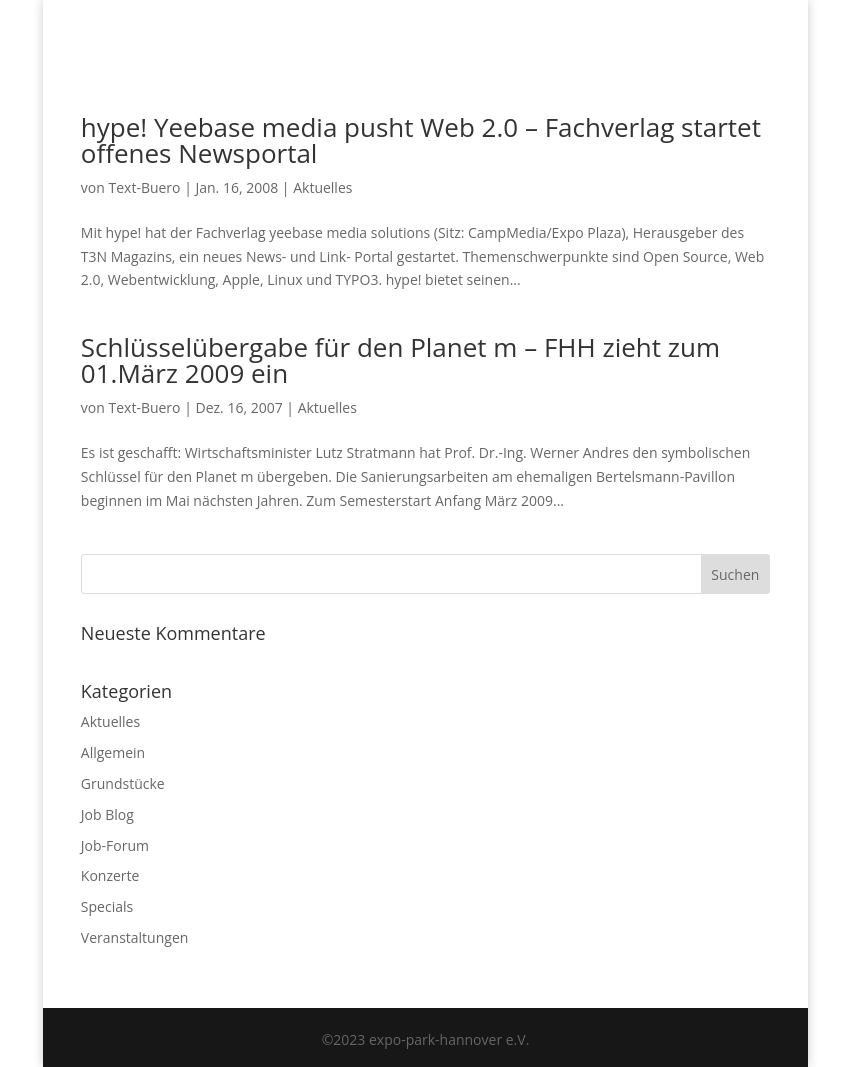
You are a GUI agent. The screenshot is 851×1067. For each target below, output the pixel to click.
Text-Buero (144, 187)
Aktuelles (322, 187)
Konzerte (110, 875)
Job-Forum (115, 845)
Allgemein (113, 752)
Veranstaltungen (134, 937)
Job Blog (107, 814)
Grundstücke (123, 783)
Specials (107, 906)
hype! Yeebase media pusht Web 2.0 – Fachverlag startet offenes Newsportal (421, 140)
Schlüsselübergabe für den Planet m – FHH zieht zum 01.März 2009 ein (400, 360)
